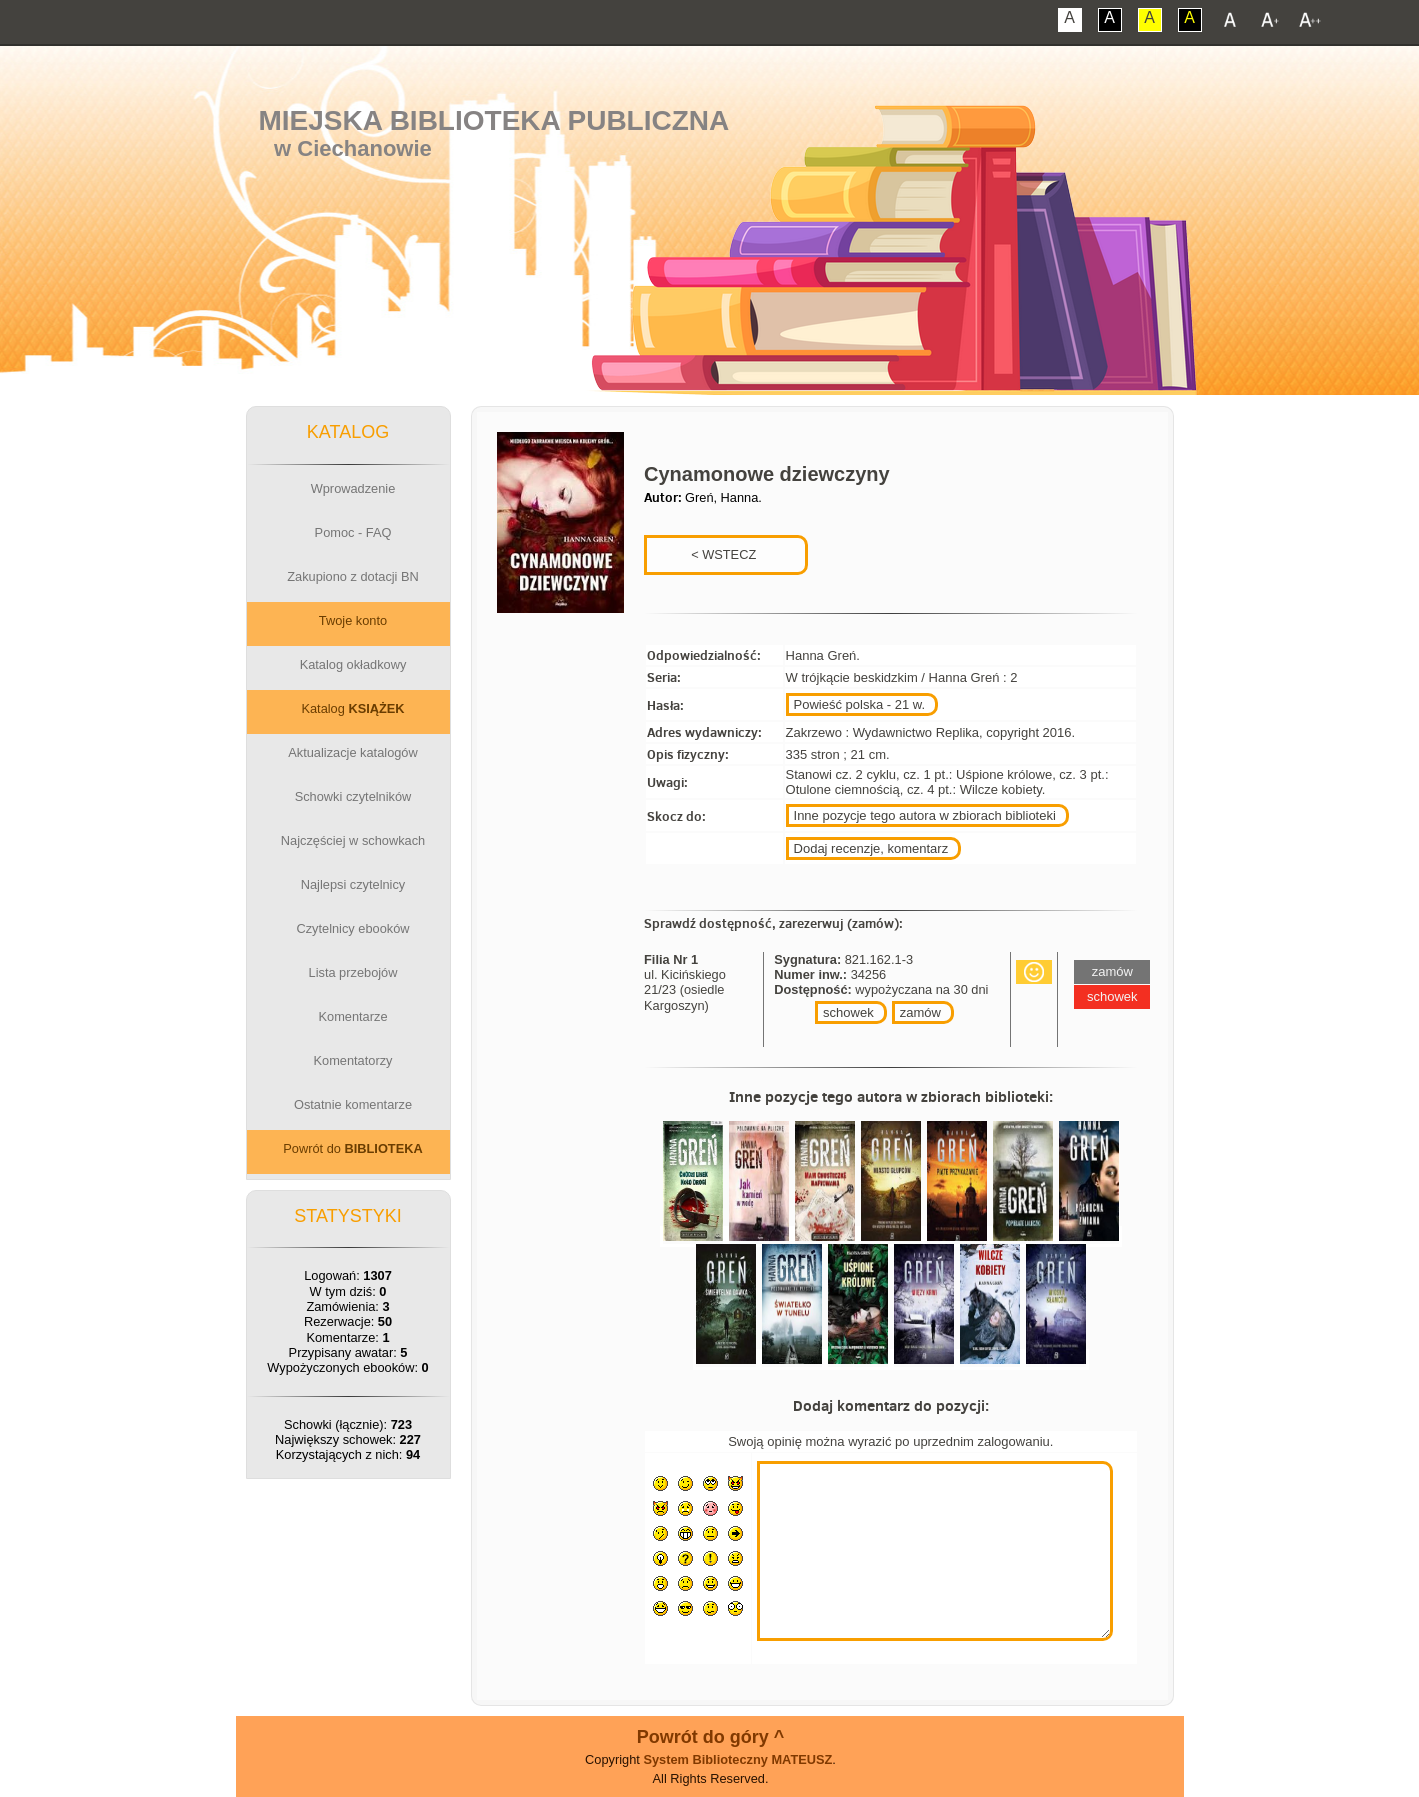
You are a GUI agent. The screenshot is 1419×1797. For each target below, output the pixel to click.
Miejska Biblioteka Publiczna (493, 120)
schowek (848, 1012)
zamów (920, 1012)
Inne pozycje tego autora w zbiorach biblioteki (925, 815)
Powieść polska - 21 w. (860, 704)
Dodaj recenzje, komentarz (871, 848)
